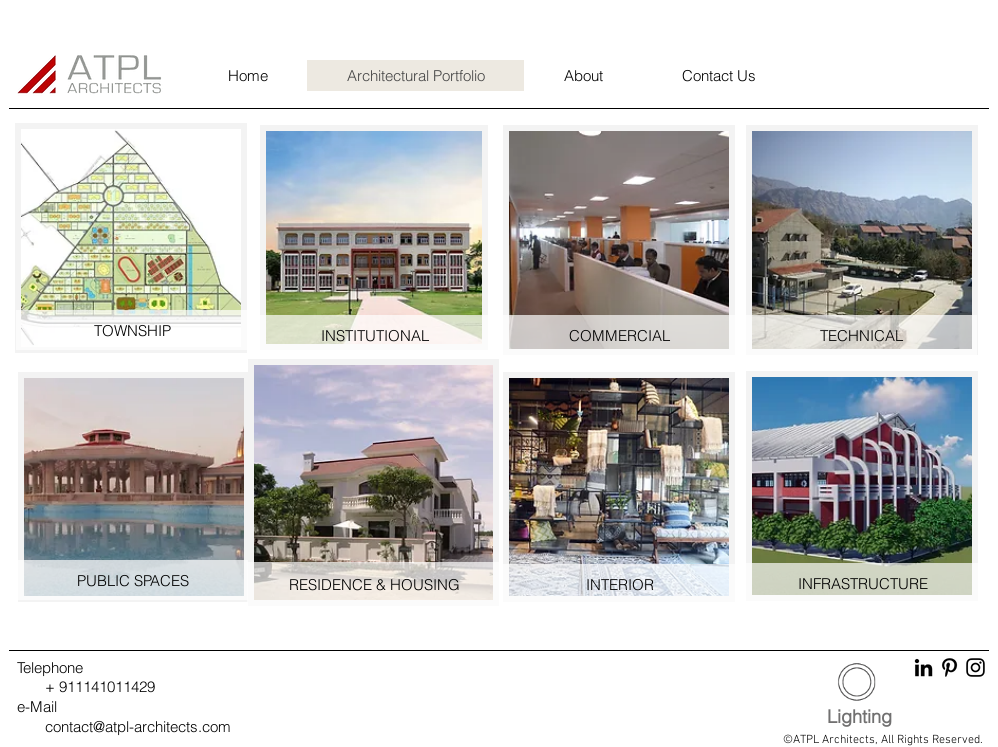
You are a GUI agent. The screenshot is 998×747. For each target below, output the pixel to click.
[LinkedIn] (923, 667)
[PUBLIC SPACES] (133, 580)
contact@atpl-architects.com (138, 726)
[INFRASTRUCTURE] (863, 583)
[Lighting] (859, 717)
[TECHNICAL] (861, 335)
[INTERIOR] (620, 584)
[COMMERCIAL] (619, 335)
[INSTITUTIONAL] (375, 335)
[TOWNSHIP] (132, 330)
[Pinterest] (949, 667)
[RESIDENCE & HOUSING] (374, 584)
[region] (132, 237)
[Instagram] (975, 667)
